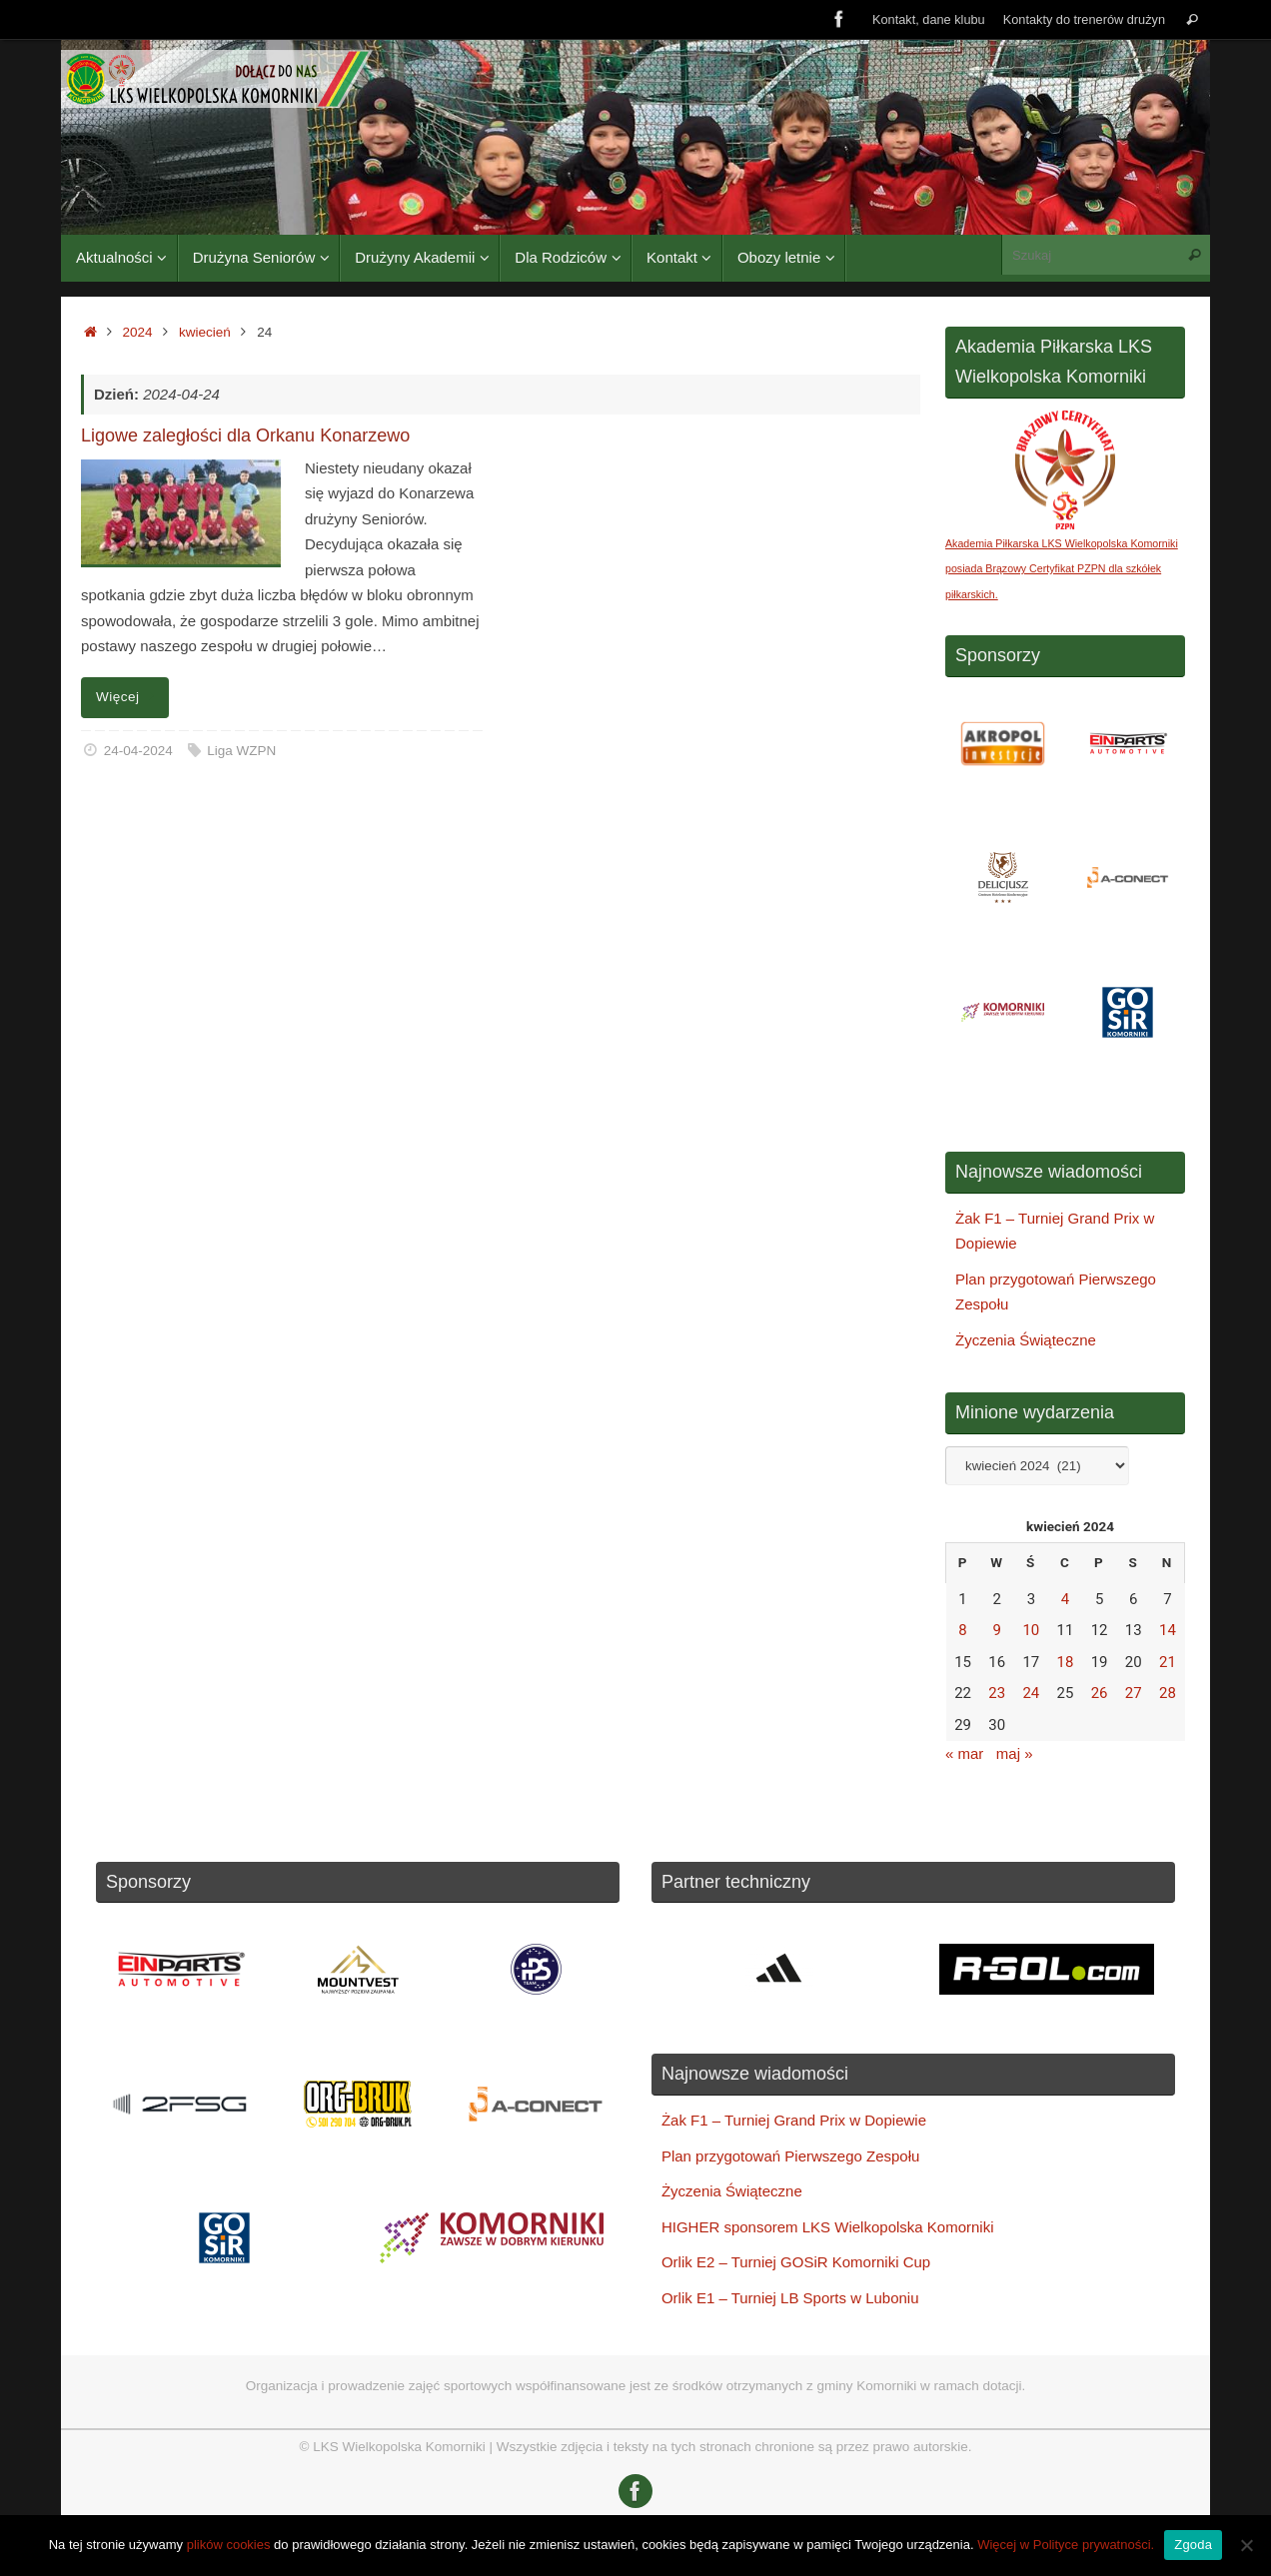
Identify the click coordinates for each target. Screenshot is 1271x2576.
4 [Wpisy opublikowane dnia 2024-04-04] (1065, 1599)
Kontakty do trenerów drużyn (1084, 19)
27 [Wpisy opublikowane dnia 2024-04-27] (1133, 1693)
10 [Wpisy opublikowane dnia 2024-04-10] (1030, 1630)
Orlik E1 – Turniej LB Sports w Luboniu (790, 2297)
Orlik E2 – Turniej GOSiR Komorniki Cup (795, 2261)
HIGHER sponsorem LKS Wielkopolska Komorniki (827, 2226)
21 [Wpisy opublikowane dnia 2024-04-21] (1167, 1662)
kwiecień (205, 332)
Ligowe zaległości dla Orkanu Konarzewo (245, 435)
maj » (1014, 1753)
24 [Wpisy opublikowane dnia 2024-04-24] (1030, 1693)
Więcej (128, 696)
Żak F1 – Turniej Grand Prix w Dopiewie (793, 2120)
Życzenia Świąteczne (1025, 1339)
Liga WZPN (241, 750)
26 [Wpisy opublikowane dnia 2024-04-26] (1099, 1693)
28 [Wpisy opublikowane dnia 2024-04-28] (1167, 1693)
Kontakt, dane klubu (928, 19)
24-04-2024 (138, 750)
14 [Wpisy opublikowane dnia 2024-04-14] (1167, 1630)
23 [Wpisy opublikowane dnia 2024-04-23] (996, 1693)
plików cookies (229, 2544)
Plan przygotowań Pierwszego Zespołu (790, 2155)
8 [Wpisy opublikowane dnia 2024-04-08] (962, 1630)
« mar (964, 1753)
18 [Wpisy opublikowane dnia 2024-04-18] (1065, 1662)
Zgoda (1193, 2544)
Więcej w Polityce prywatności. (1065, 2544)
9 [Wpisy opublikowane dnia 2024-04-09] (996, 1630)
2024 (138, 332)
